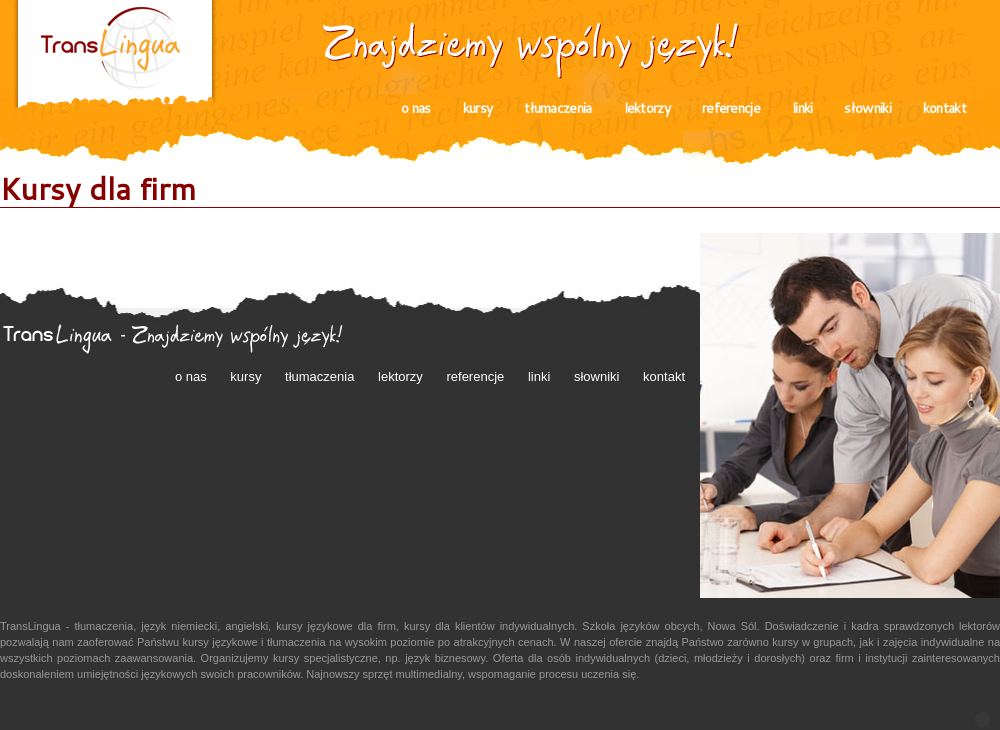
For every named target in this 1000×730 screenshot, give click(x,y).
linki (802, 108)
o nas (416, 108)
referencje (731, 108)
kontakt (944, 108)
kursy (478, 108)
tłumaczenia (557, 108)
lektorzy (647, 108)
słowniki (867, 108)
